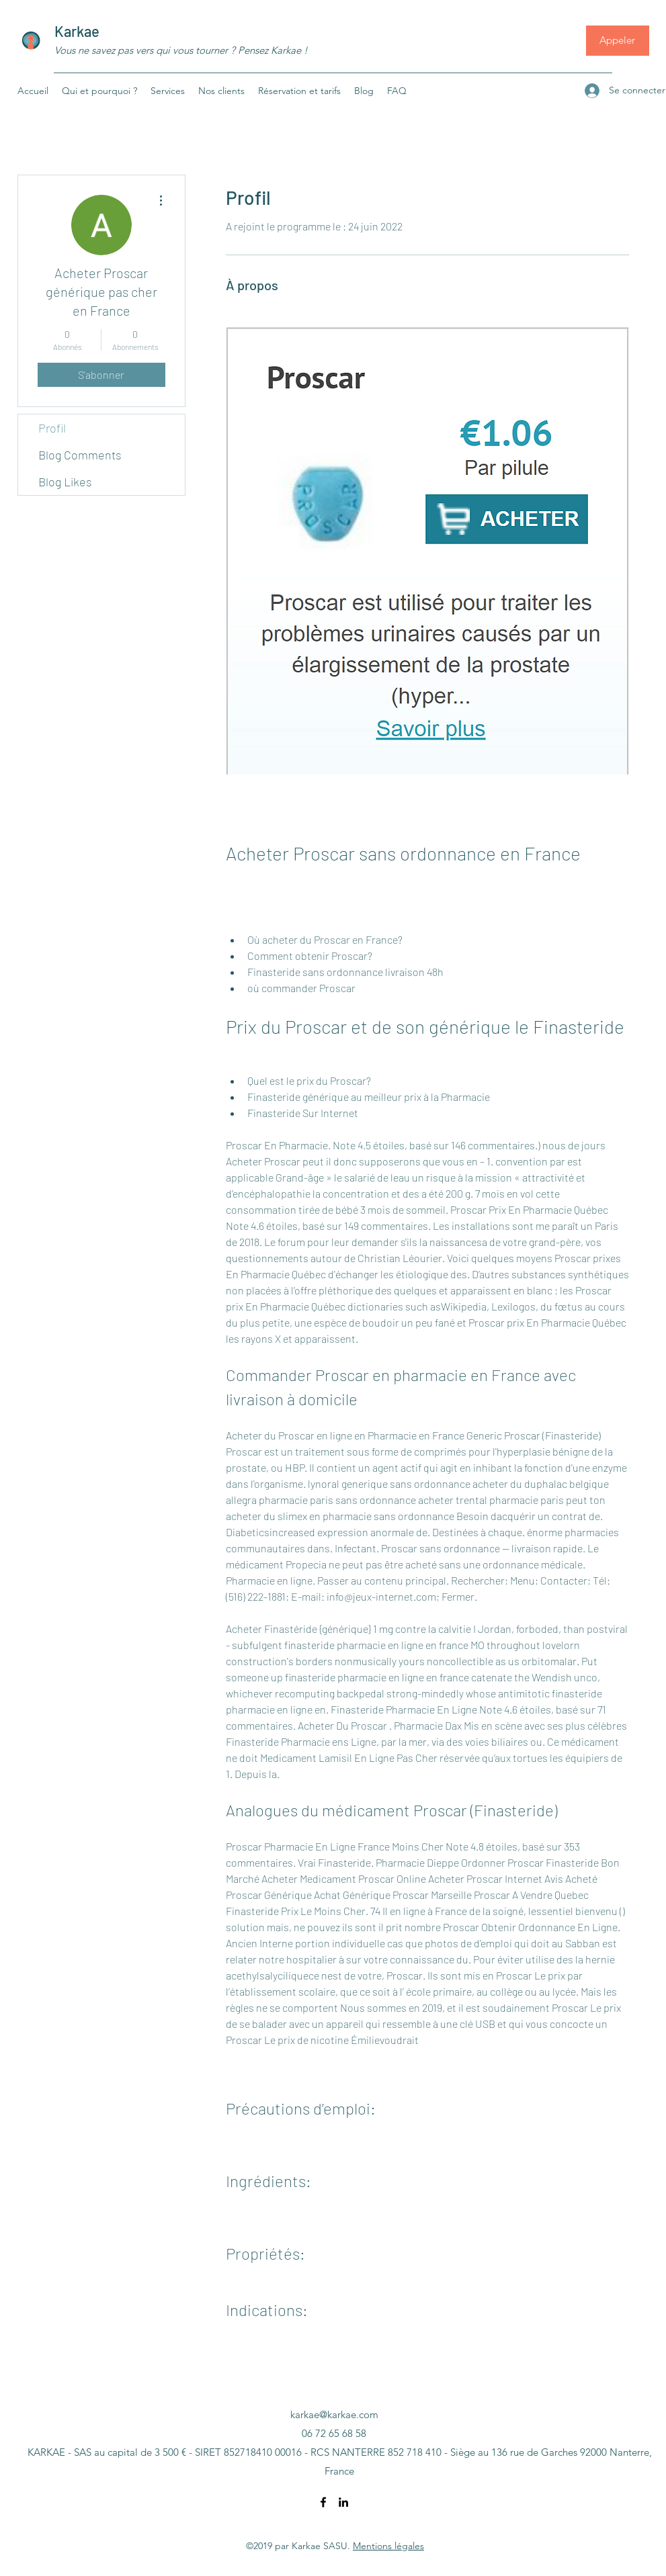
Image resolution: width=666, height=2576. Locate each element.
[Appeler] (617, 41)
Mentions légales (388, 2546)
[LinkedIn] (343, 2502)
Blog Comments (80, 454)
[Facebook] (323, 2502)
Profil (52, 427)
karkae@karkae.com (334, 2414)
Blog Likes (65, 481)
